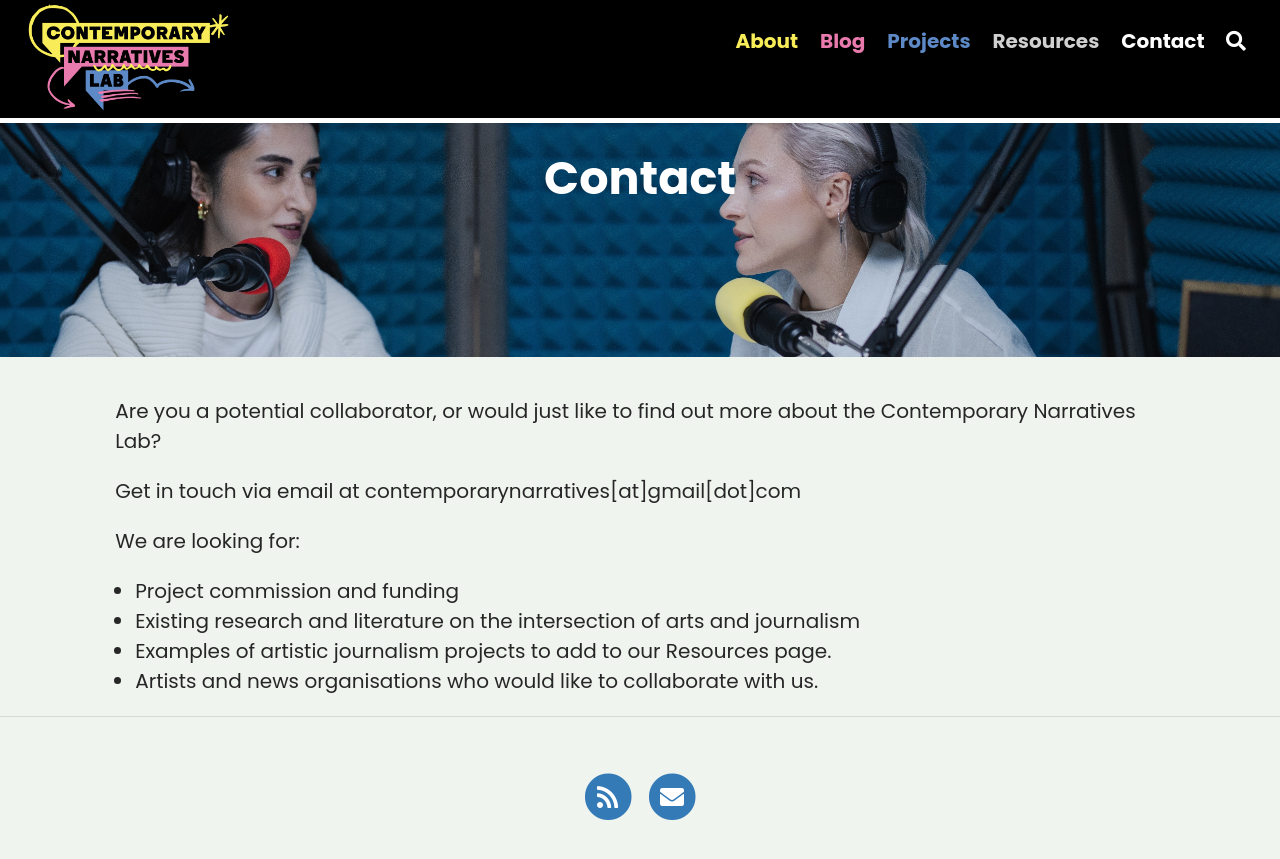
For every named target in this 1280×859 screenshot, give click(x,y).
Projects (928, 41)
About (767, 41)
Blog (842, 41)
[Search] (1236, 41)
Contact (1162, 41)
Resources (1045, 41)
